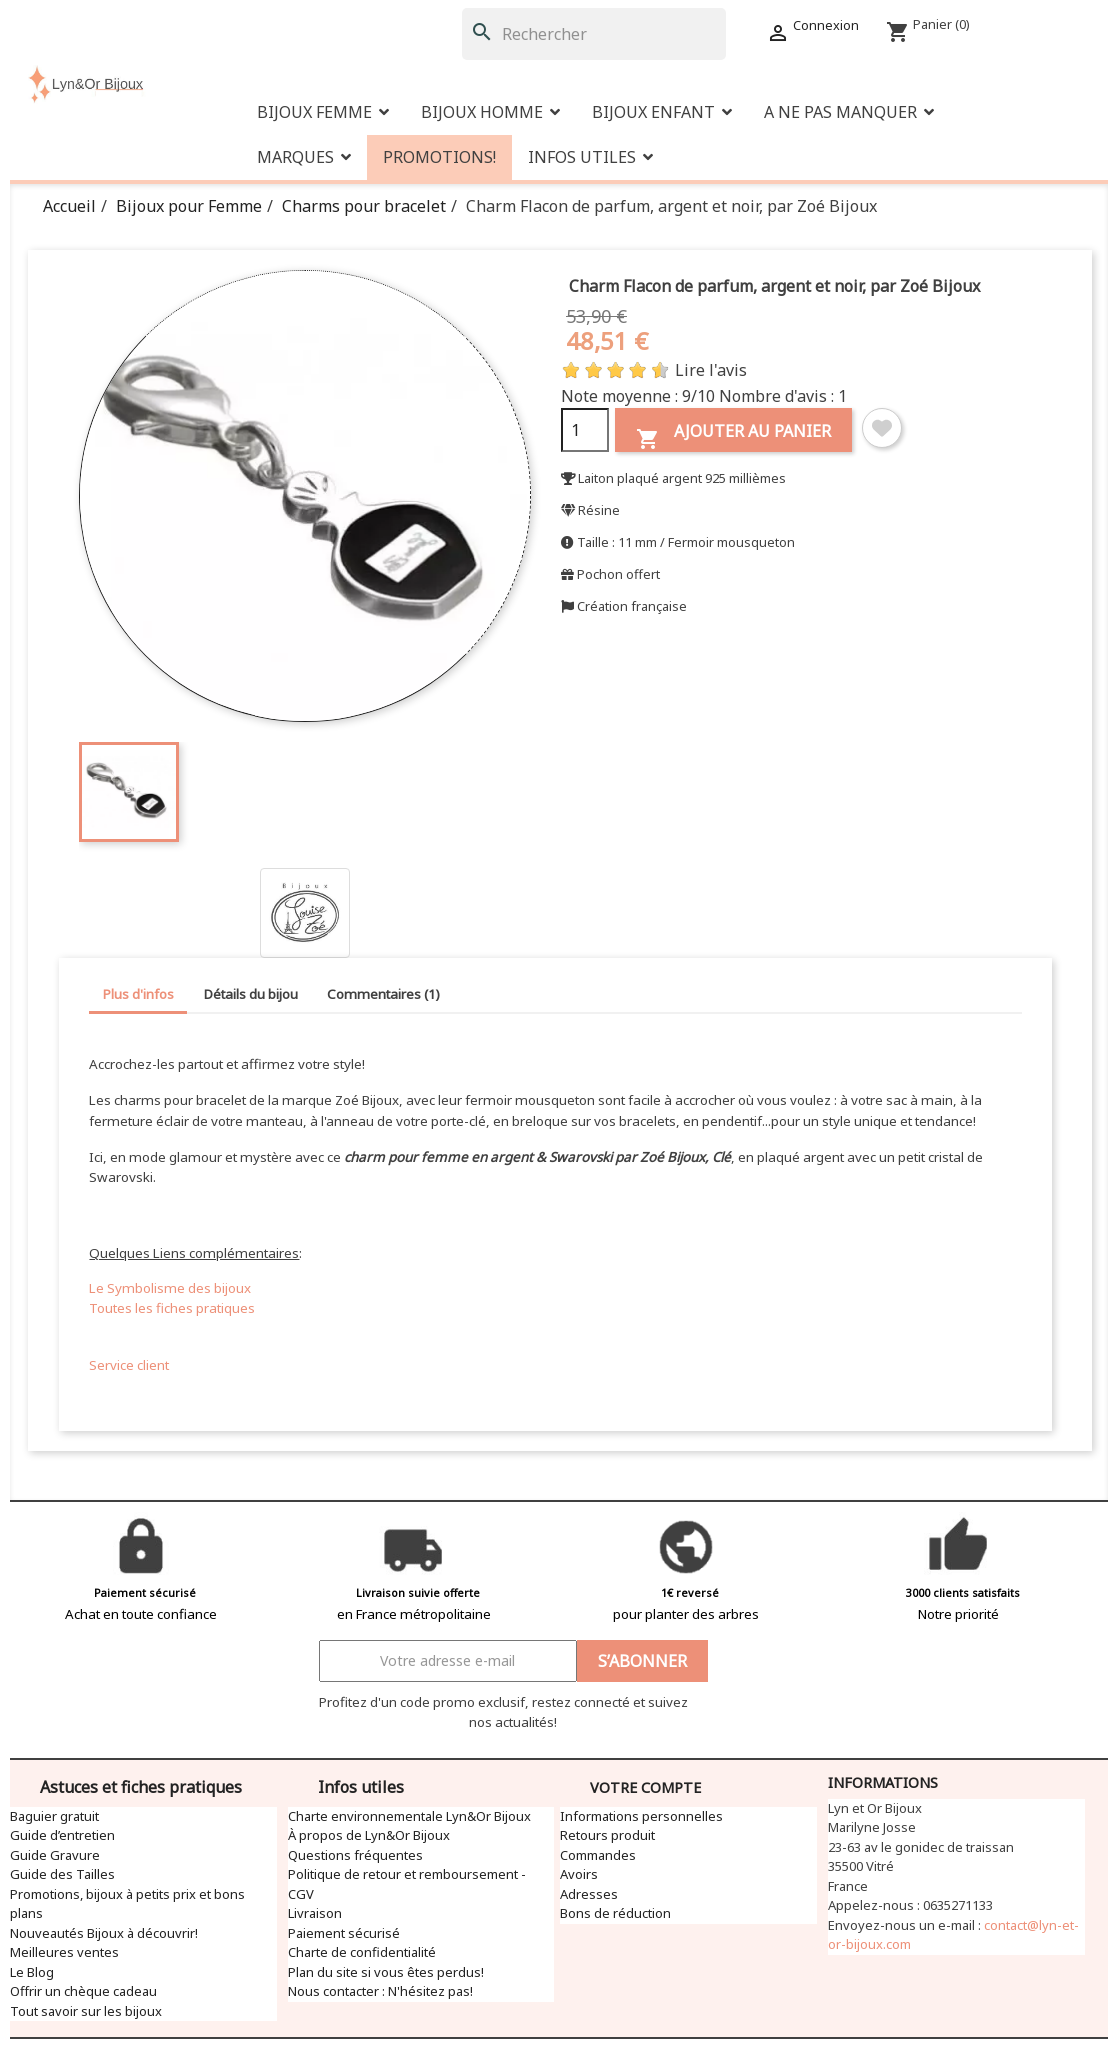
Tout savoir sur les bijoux (86, 2011)
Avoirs (579, 1874)
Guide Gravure (55, 1855)
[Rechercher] (594, 34)
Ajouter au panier (733, 435)
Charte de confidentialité (362, 1952)
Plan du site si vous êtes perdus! (386, 1972)
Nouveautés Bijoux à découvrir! (104, 1933)
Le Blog (32, 1972)
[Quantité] (585, 430)
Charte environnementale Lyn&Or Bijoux (409, 1816)
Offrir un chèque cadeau (83, 1991)
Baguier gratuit (54, 1816)
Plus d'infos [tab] (138, 994)
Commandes (598, 1855)
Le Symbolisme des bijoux (170, 1288)
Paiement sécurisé (344, 1933)
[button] (849, 112)
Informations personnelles (641, 1816)
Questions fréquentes (355, 1855)
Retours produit (607, 1835)
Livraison (315, 1913)
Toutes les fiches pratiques (172, 1308)
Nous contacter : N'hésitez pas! (380, 1991)
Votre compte (645, 1787)
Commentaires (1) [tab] (383, 994)
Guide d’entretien (62, 1835)
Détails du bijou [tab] (251, 994)
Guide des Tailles (62, 1874)
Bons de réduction (615, 1913)
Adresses (589, 1894)
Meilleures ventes (64, 1952)
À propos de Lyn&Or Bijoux (369, 1835)
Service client (129, 1365)
